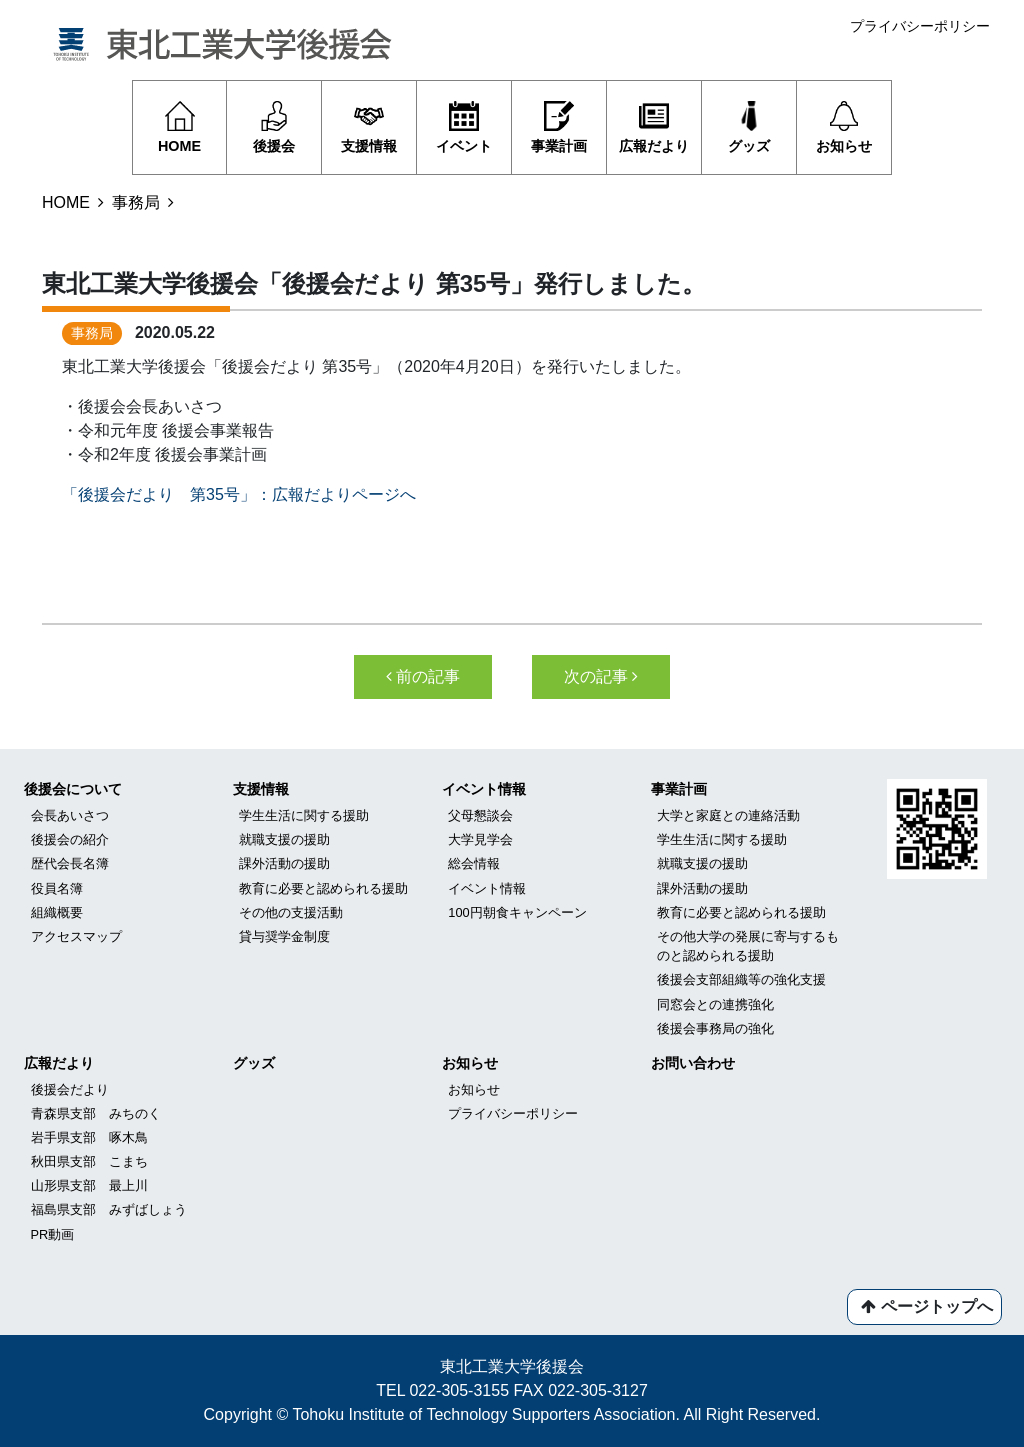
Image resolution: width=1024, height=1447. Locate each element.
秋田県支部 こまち (89, 1161)
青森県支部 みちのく (96, 1113)
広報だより (59, 1063)
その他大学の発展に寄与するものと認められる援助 (748, 946)
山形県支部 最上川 (89, 1185)
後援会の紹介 (70, 839)
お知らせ (470, 1063)
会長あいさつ (70, 815)
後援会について (73, 789)
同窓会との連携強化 (715, 1004)
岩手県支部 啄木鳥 (89, 1137)
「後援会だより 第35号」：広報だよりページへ (239, 494)
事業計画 (679, 789)
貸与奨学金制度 (284, 936)
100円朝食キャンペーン (517, 912)
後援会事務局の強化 (715, 1028)
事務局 (136, 202)
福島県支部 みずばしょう (109, 1209)
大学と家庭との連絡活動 (728, 815)
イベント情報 (484, 789)
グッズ (254, 1063)
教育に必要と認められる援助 (323, 888)
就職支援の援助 (284, 839)
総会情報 (474, 863)
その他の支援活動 (291, 912)
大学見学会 (480, 839)
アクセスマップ (76, 936)
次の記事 (601, 676)
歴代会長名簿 (70, 863)
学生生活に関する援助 (304, 815)
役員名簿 (57, 888)
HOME (66, 202)
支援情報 (261, 789)
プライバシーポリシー (920, 26)
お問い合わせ (693, 1063)
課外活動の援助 (284, 863)
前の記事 (423, 676)
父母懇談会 (480, 815)
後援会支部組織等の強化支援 (741, 979)
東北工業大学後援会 (512, 1366)
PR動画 (53, 1234)
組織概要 (57, 912)
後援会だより (70, 1089)
